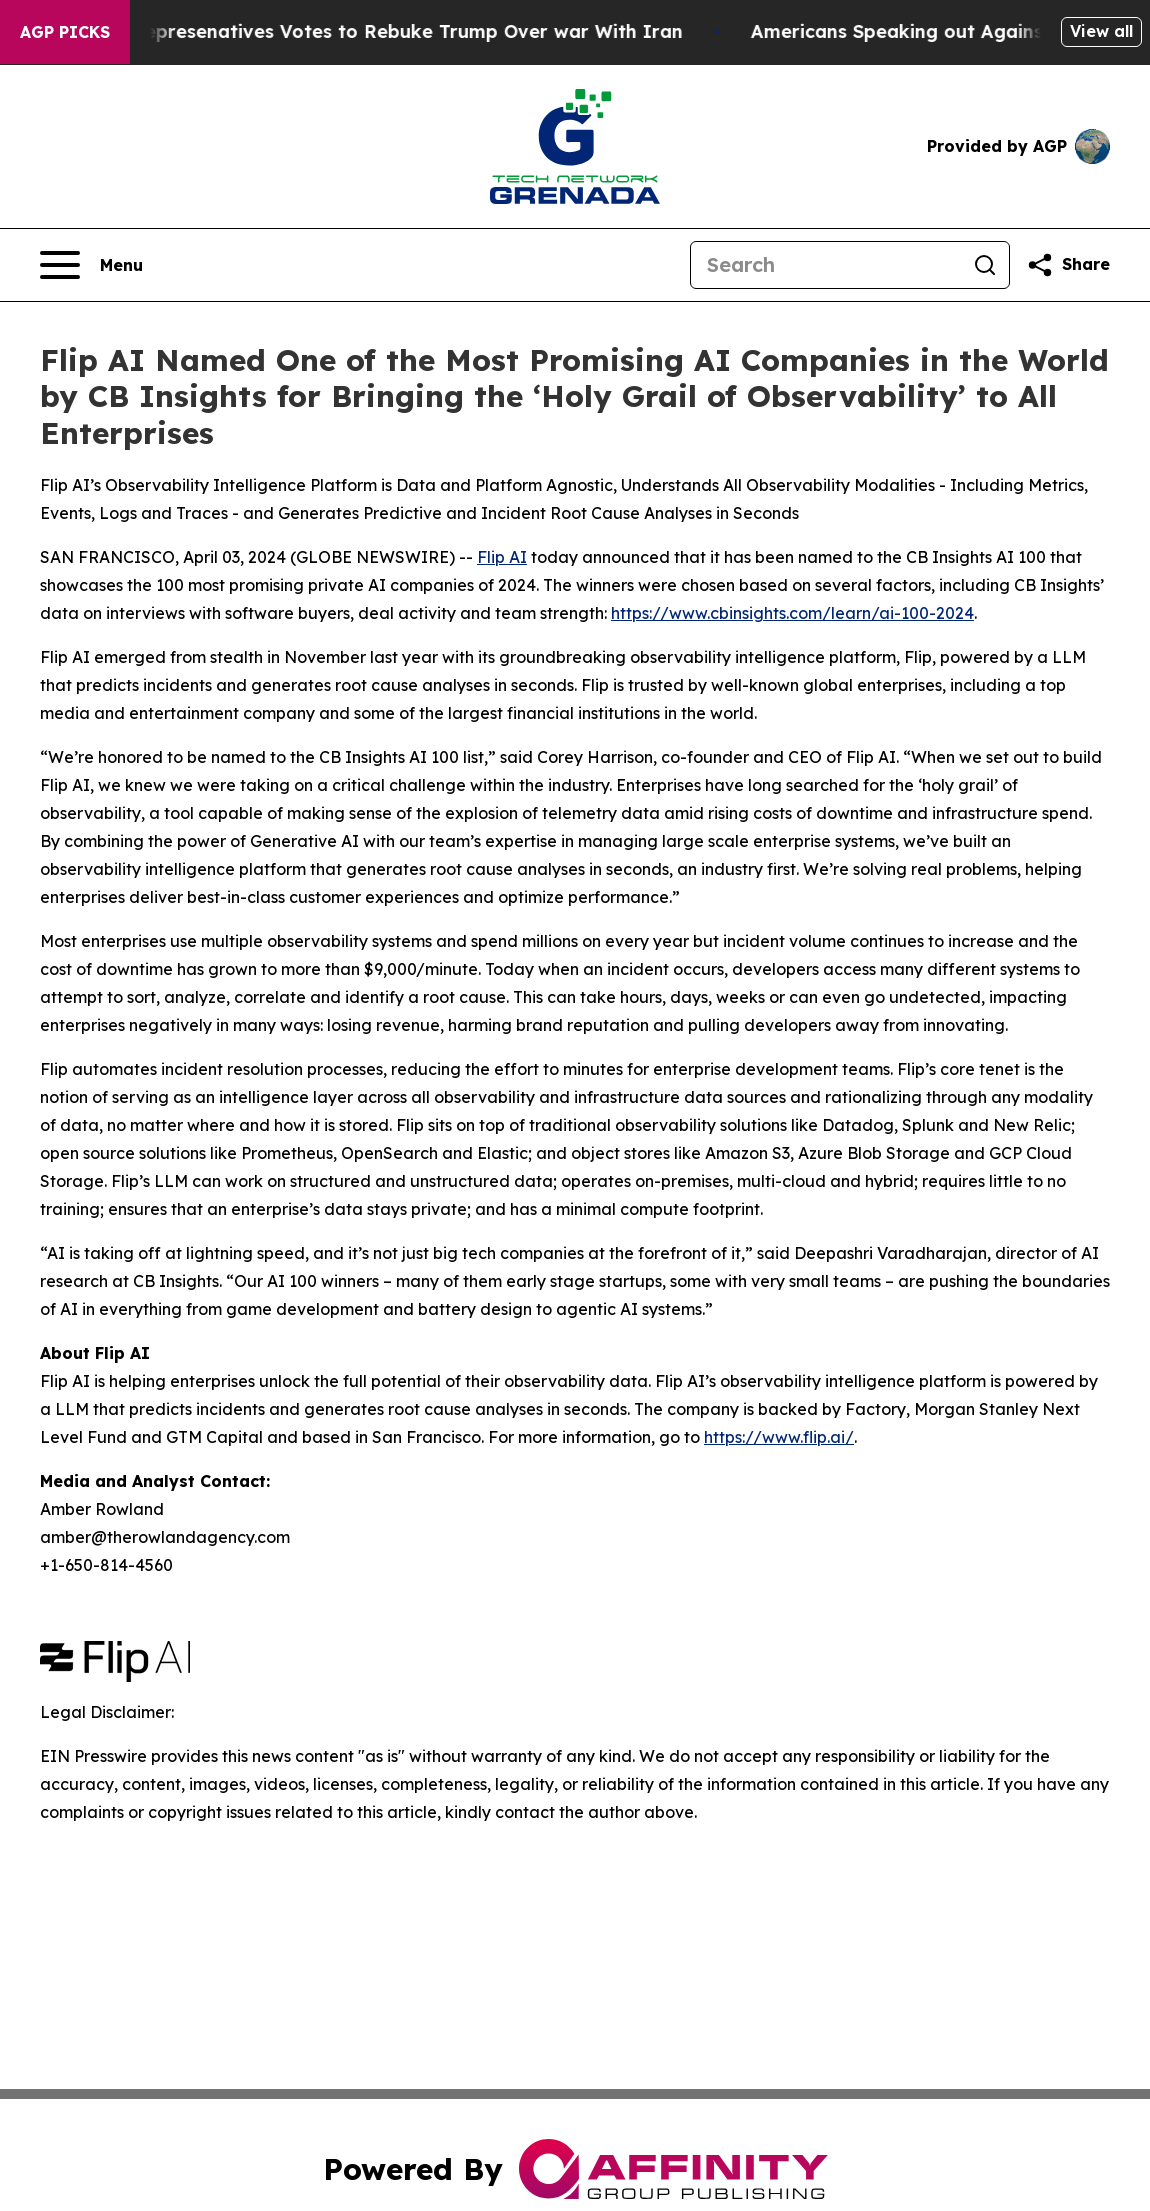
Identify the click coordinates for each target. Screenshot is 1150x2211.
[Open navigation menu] (91, 265)
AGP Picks (65, 32)
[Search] (826, 265)
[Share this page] (1068, 265)
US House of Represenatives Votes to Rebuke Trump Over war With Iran (371, 31)
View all (1101, 31)
